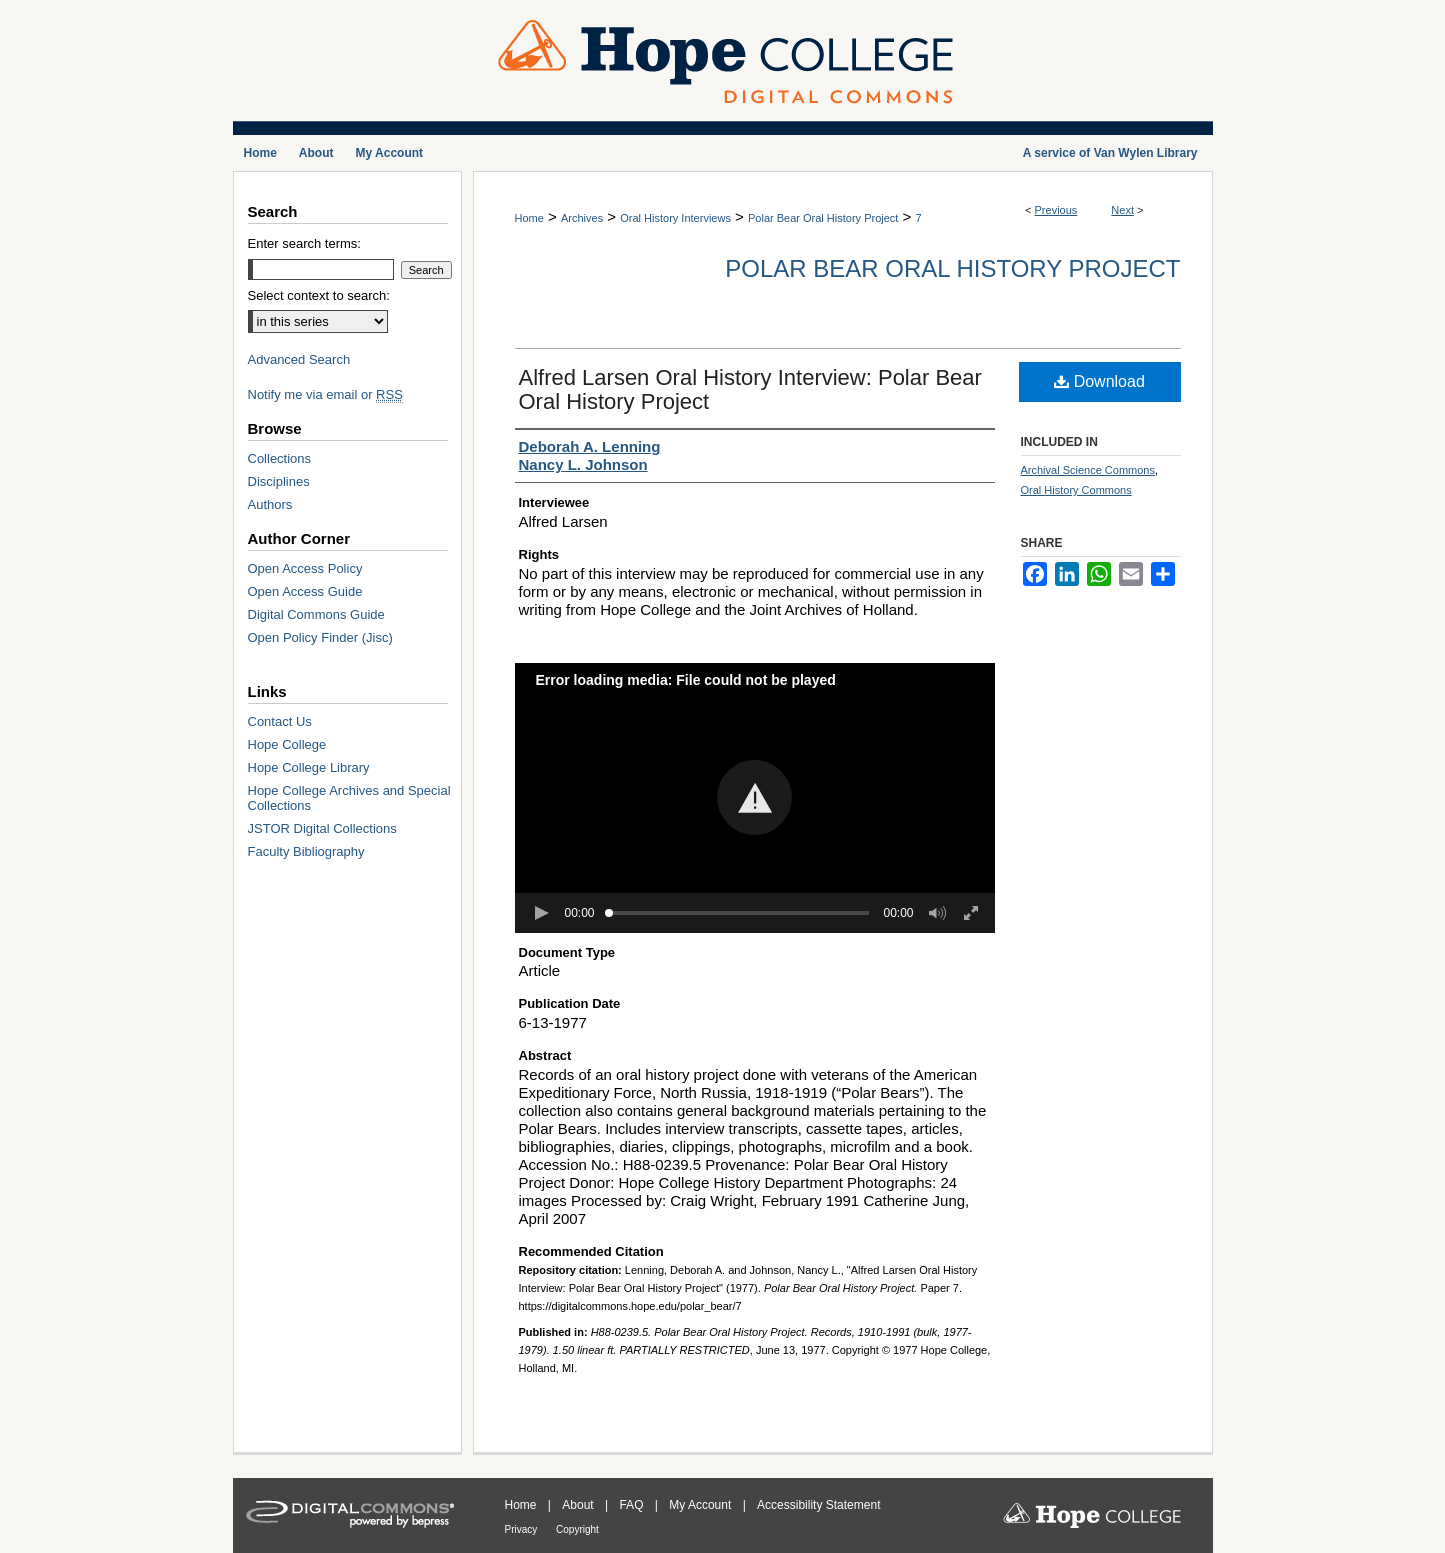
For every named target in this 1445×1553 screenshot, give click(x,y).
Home (529, 218)
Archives (582, 218)
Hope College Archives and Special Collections (349, 798)
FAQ (632, 1505)
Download (1099, 381)
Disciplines (279, 481)
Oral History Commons (1076, 490)
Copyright (577, 1529)
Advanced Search (299, 359)
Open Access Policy (305, 568)
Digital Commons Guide (316, 614)
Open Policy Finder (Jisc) (320, 637)
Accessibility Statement (818, 1505)
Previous (1056, 210)
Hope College (287, 744)
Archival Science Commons (1088, 470)
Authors (270, 504)
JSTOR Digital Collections (322, 828)
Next (1122, 210)
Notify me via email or (325, 394)
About (579, 1505)
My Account (701, 1505)
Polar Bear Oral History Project (823, 218)
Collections (280, 458)
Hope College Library (309, 767)
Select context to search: (319, 295)
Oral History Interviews (675, 218)
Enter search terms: (304, 243)
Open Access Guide (305, 591)
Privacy (523, 1529)
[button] (754, 797)
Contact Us (280, 721)
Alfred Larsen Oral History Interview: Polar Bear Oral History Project (750, 389)
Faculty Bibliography (306, 851)
